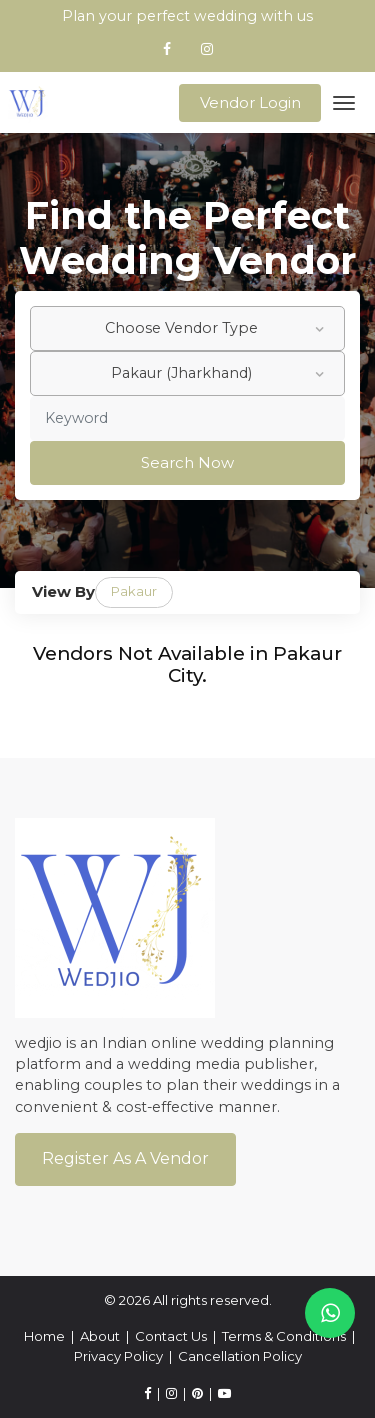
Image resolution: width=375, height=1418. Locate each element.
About (100, 1336)
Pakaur (134, 591)
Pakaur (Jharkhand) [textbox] (181, 373)
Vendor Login (250, 102)
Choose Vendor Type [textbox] (181, 328)
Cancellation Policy (240, 1356)
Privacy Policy (118, 1356)
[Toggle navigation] (344, 103)
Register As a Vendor (125, 1158)
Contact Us (171, 1336)
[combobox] (187, 328)
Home (44, 1336)
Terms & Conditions (284, 1336)
